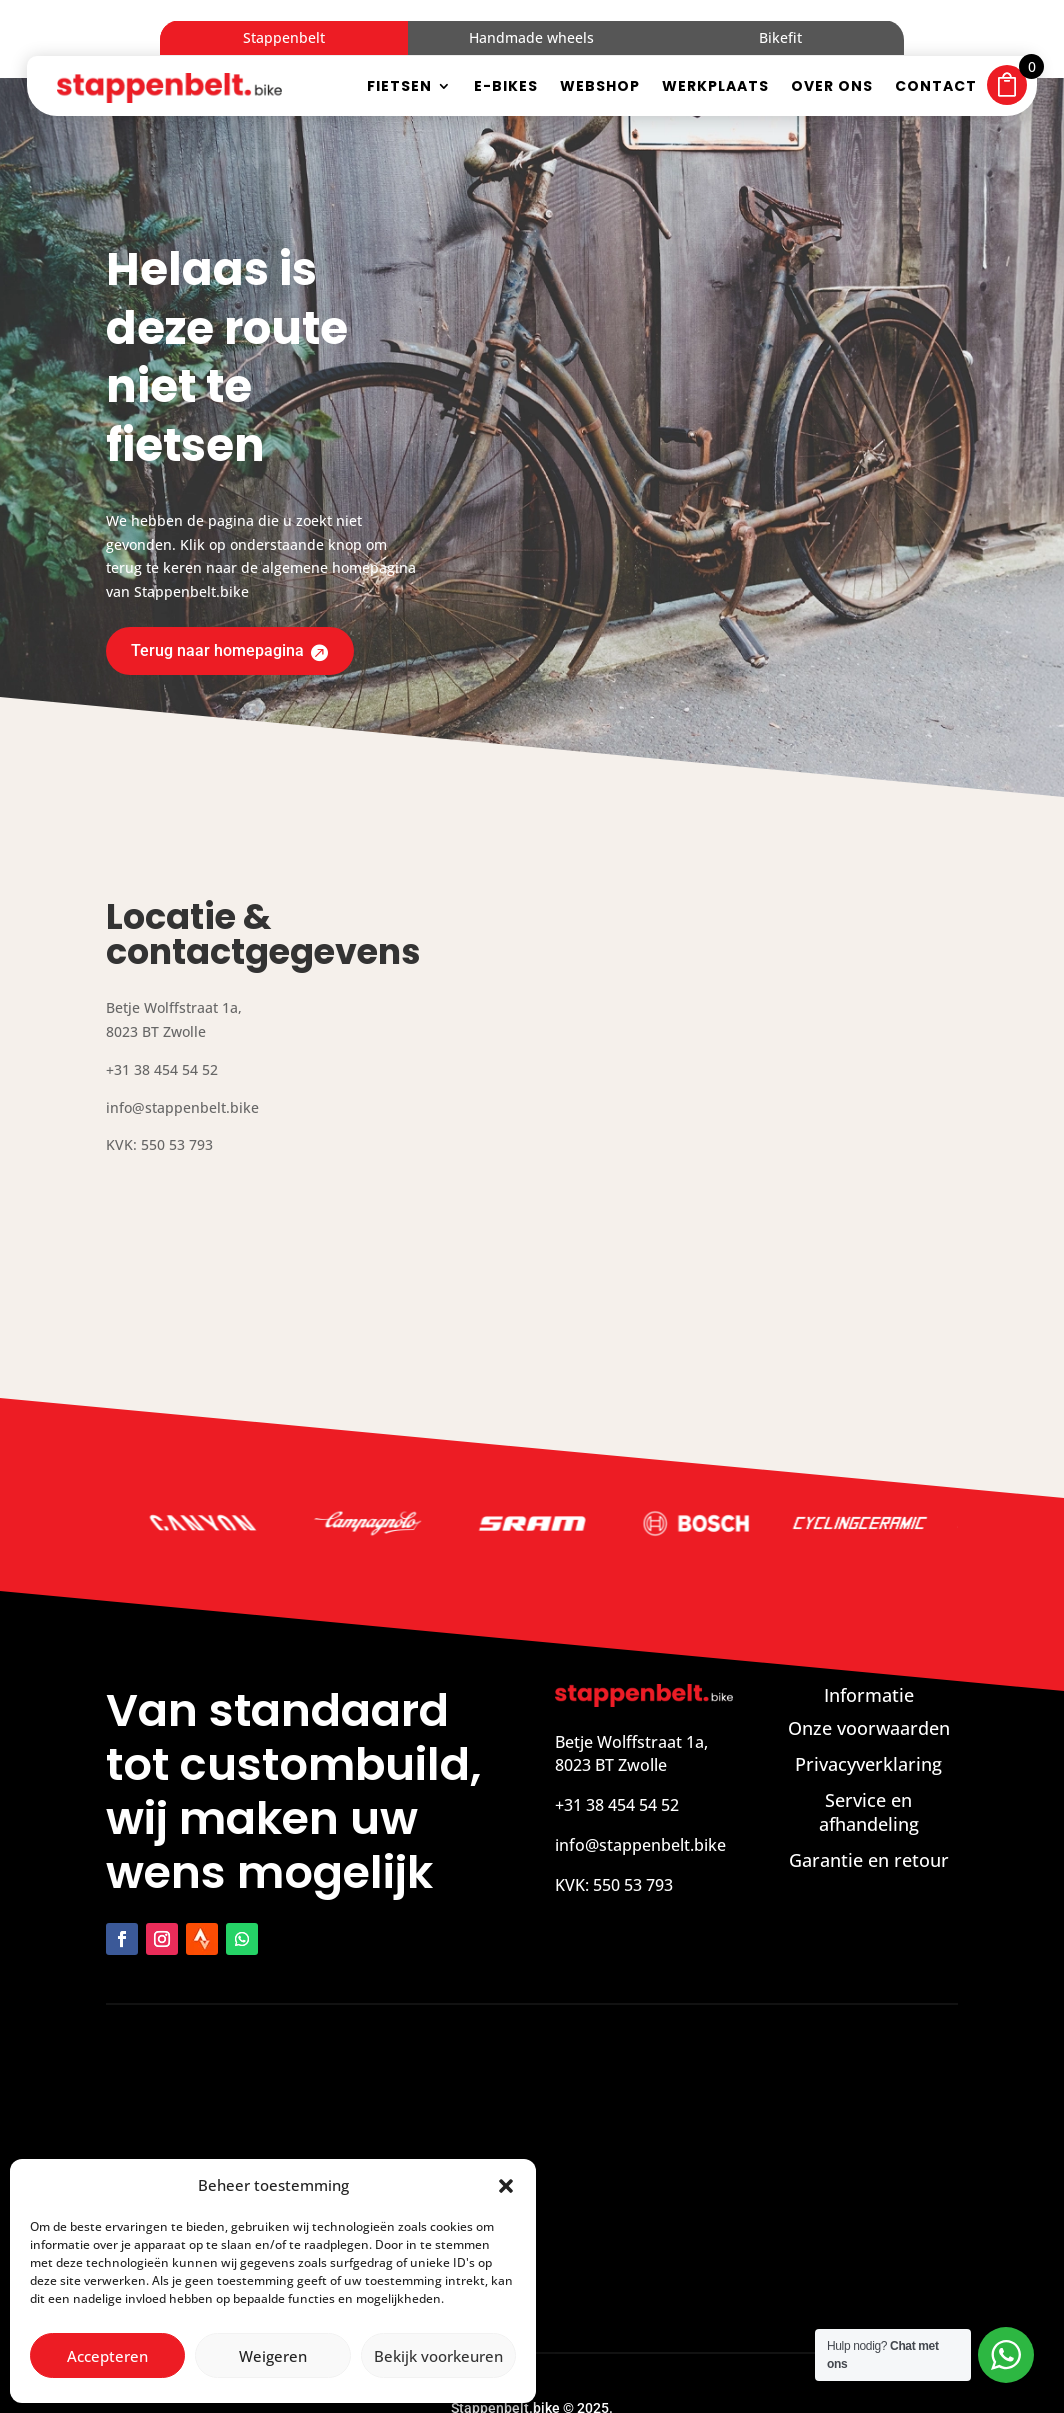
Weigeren (273, 2356)
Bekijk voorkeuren (438, 2356)
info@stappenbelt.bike (640, 1766)
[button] (506, 2186)
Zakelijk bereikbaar (602, 2370)
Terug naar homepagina (226, 570)
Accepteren (107, 2356)
